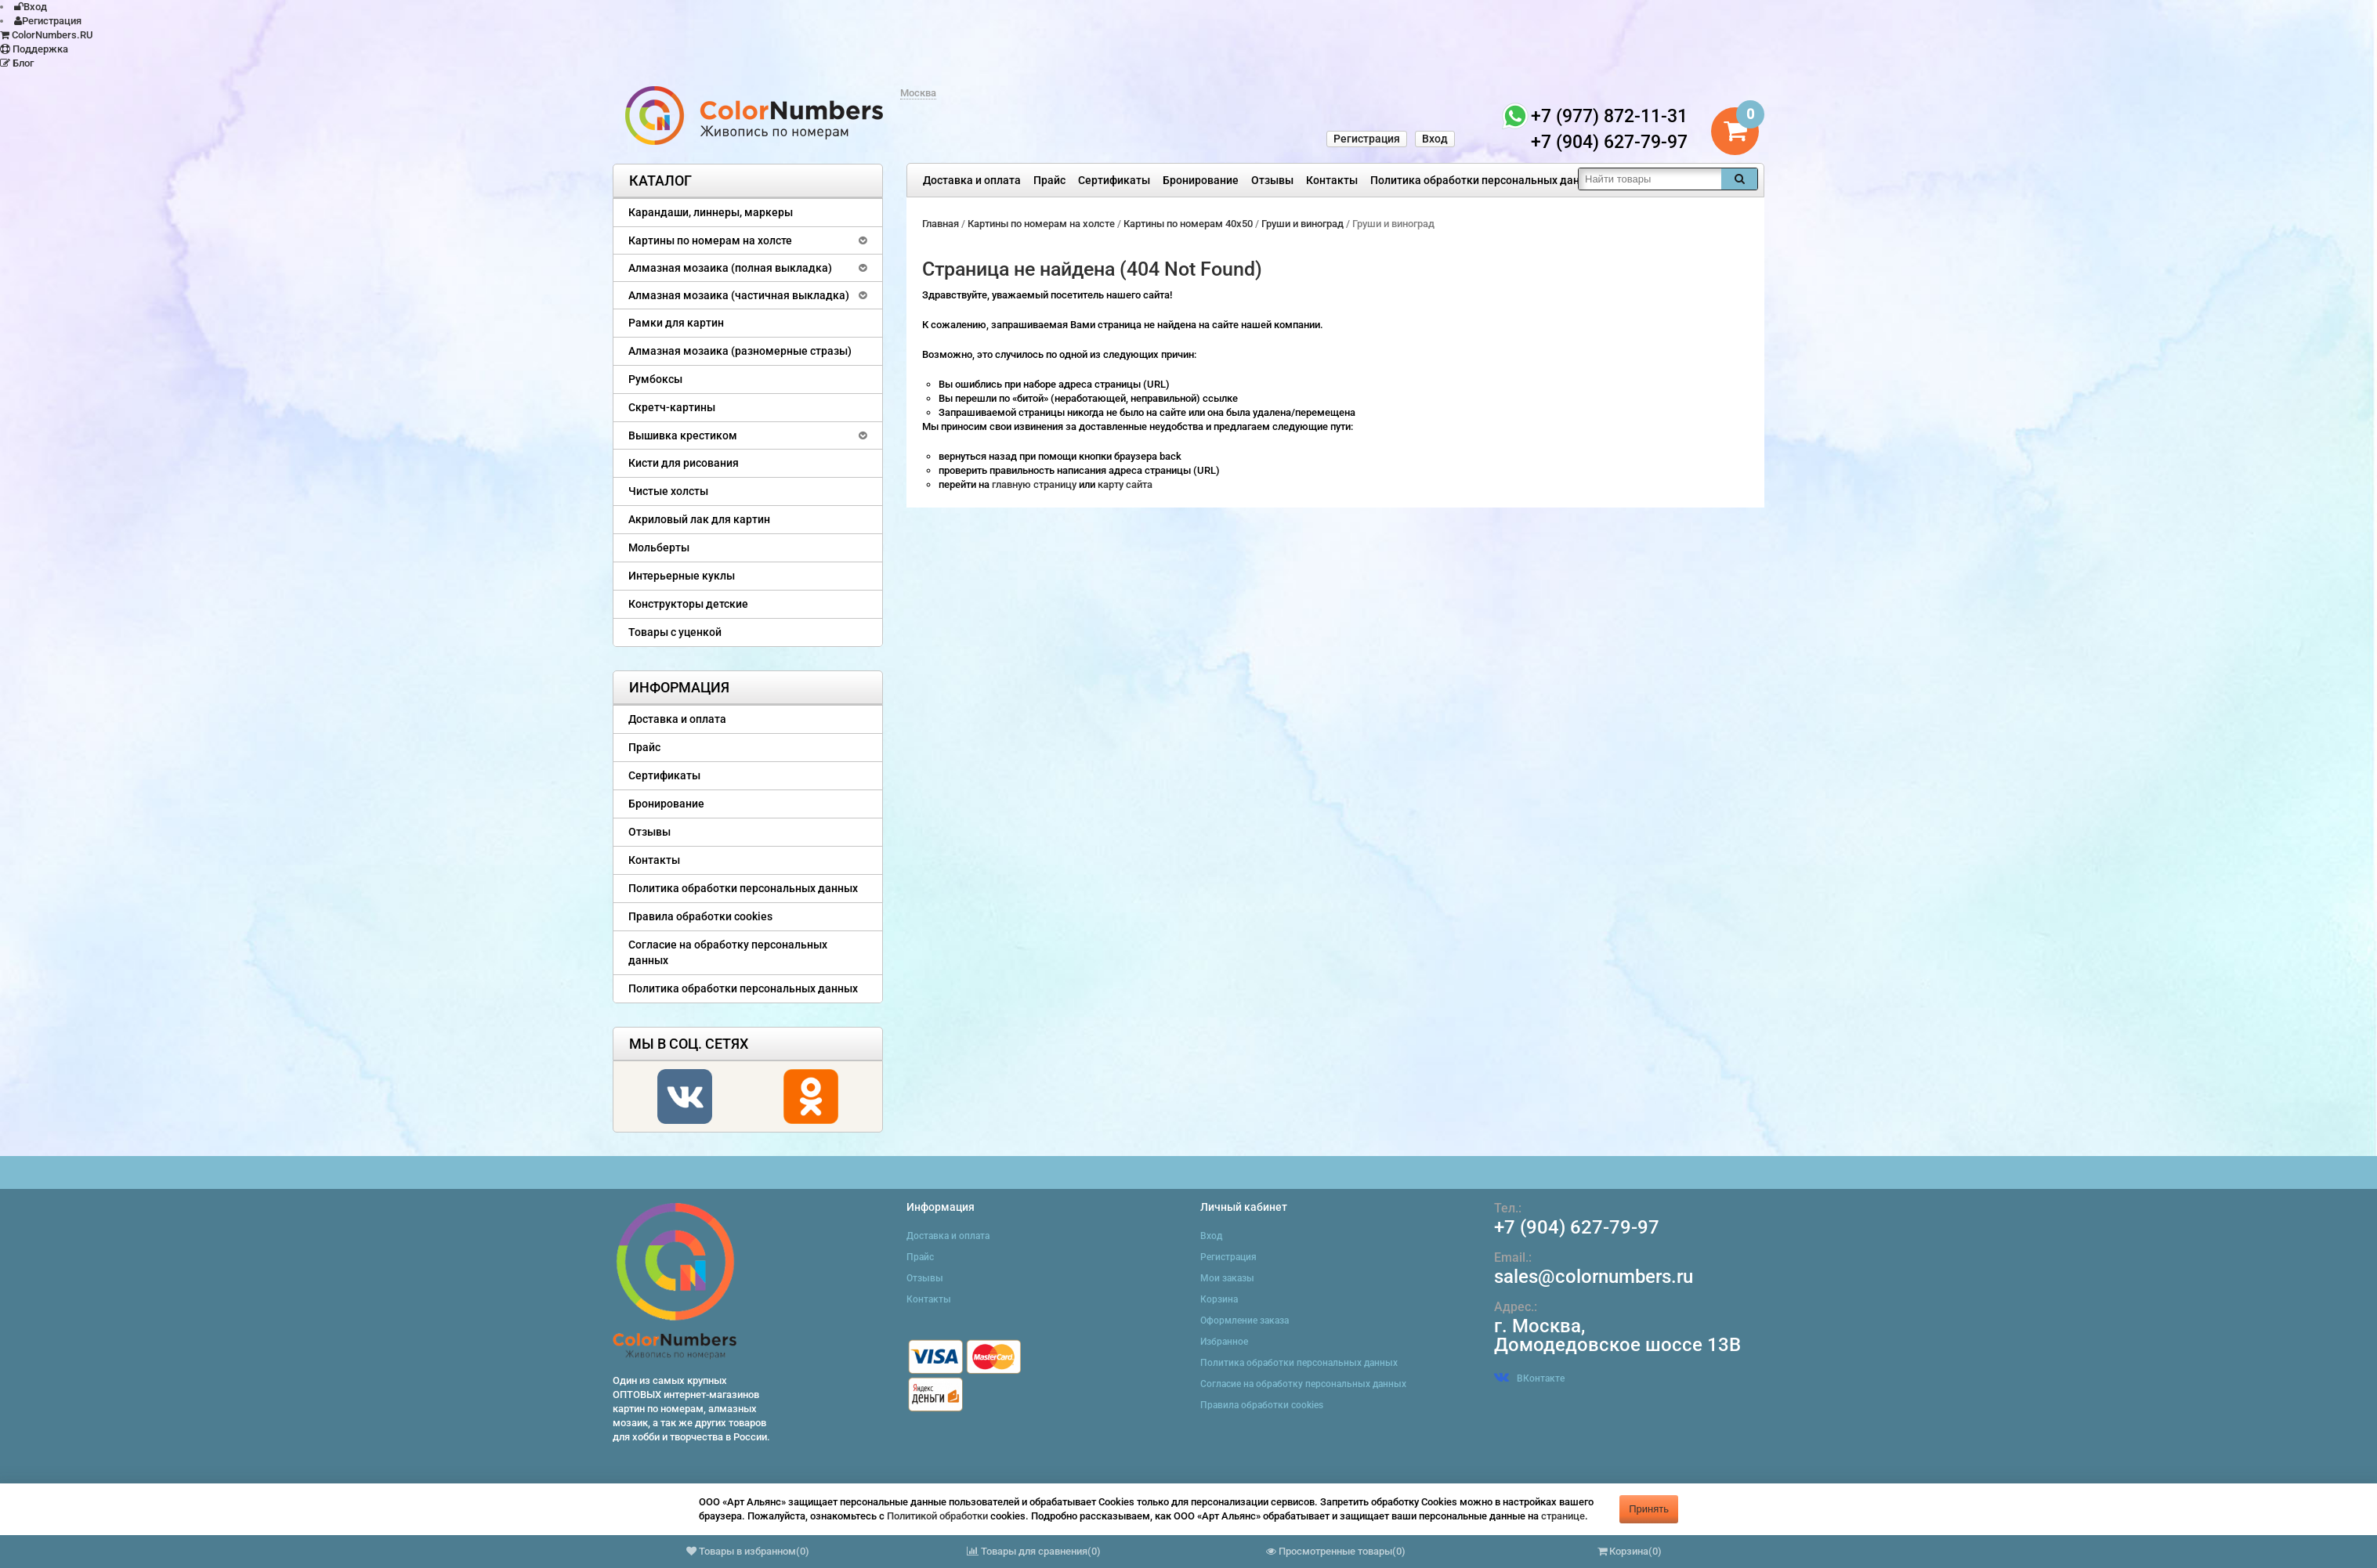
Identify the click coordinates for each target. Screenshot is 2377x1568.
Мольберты (658, 547)
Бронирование (1201, 180)
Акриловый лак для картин (699, 519)
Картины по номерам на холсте (710, 240)
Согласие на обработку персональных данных (727, 952)
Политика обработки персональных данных (1485, 180)
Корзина (1219, 1299)
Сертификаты (1114, 180)
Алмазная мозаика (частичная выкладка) (738, 295)
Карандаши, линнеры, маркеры (710, 212)
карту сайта (1125, 484)
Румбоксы (655, 379)
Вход (30, 7)
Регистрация (47, 21)
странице (1563, 1516)
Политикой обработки (937, 1516)
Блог (17, 63)
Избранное (1224, 1341)
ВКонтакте (1529, 1378)
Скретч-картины (671, 407)
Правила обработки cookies (700, 916)
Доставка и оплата (972, 180)
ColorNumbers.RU (46, 35)
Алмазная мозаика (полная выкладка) (730, 268)
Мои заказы (1227, 1278)
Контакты (1332, 180)
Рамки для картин (676, 322)
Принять (1649, 1509)
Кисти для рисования (683, 463)
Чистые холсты (668, 491)
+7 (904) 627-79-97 (1576, 1227)
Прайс (1049, 180)
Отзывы (1272, 180)
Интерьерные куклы (681, 575)
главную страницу (1035, 484)
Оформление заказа (1244, 1320)
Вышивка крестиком (682, 435)
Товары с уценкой (675, 632)
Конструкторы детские (688, 604)
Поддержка (34, 49)
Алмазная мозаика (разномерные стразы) (740, 351)
